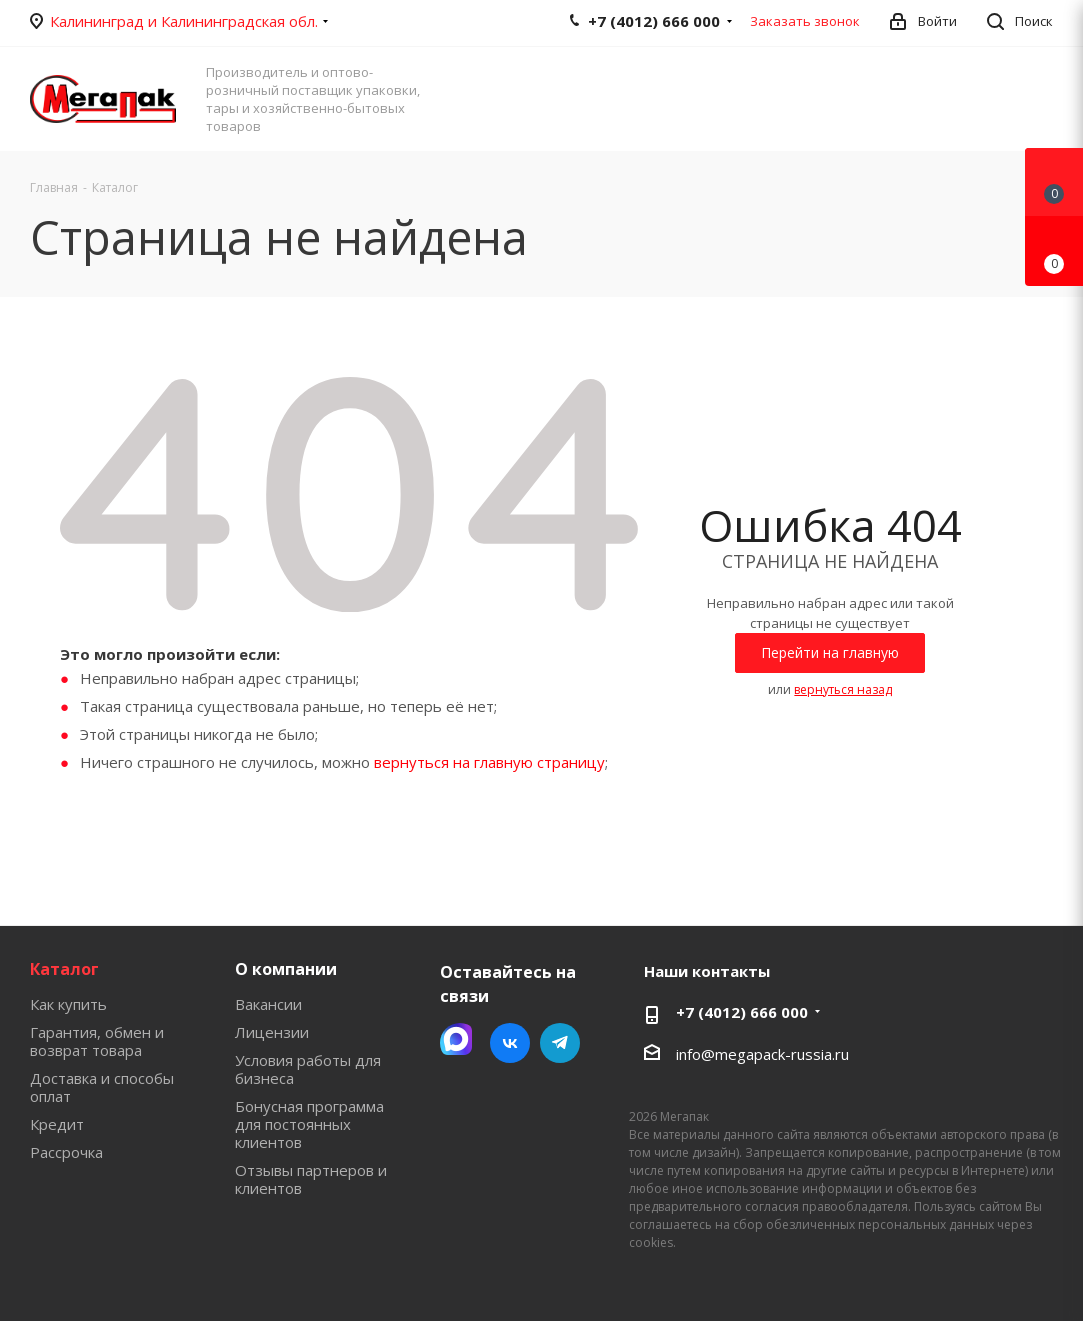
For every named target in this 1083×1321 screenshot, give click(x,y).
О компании (286, 969)
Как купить (68, 1004)
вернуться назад (843, 689)
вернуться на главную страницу (489, 762)
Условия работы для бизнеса (308, 1069)
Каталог (64, 969)
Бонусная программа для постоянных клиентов (309, 1124)
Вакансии (268, 1004)
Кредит (57, 1124)
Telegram (560, 1043)
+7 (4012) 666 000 (742, 1012)
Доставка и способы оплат (102, 1087)
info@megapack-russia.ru (762, 1054)
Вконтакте (510, 1043)
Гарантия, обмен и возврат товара (97, 1041)
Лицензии (272, 1032)
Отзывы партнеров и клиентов (311, 1179)
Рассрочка (66, 1152)
